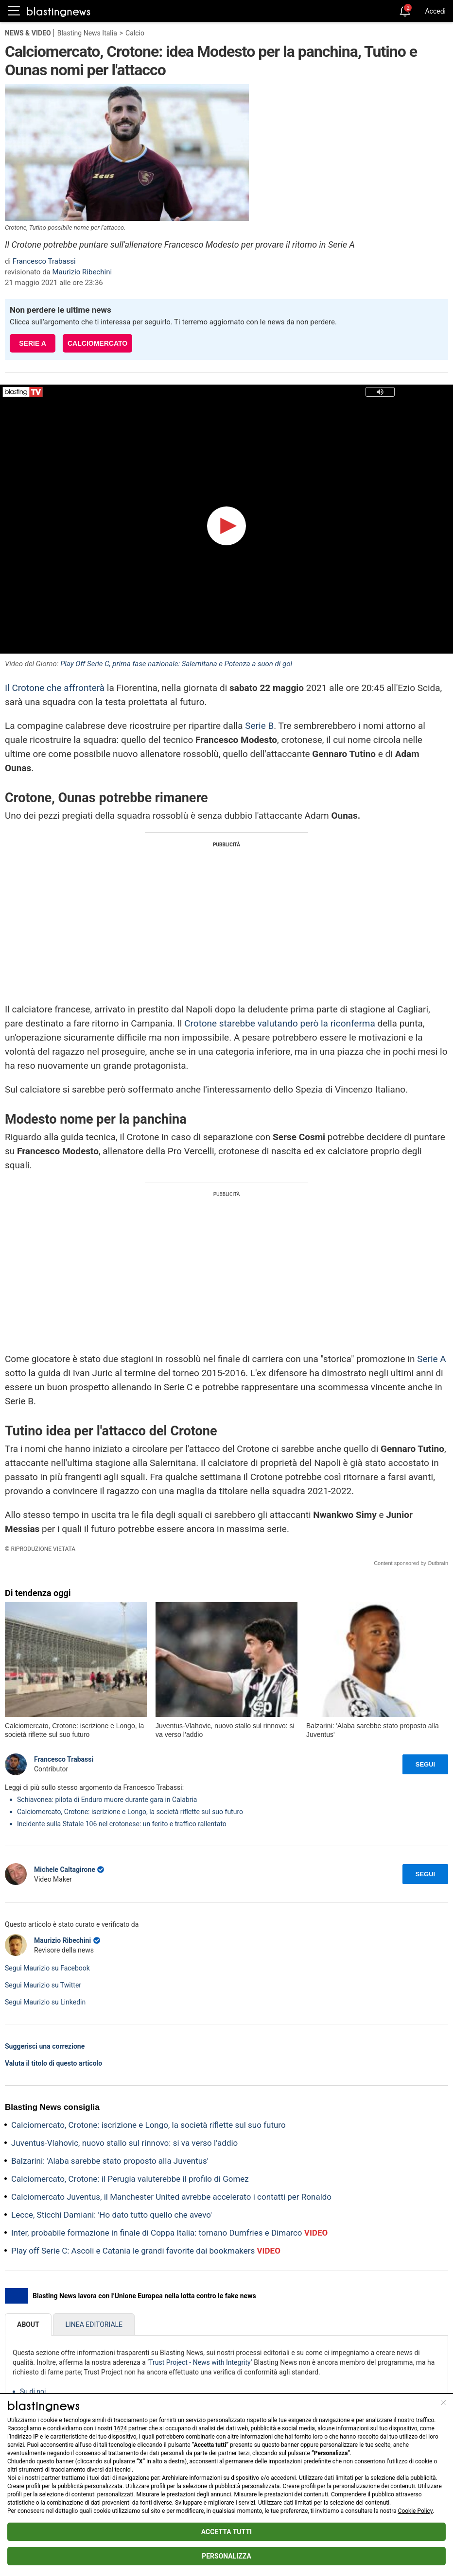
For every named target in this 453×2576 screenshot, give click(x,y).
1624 (120, 2428)
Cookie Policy (415, 2511)
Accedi (435, 11)
